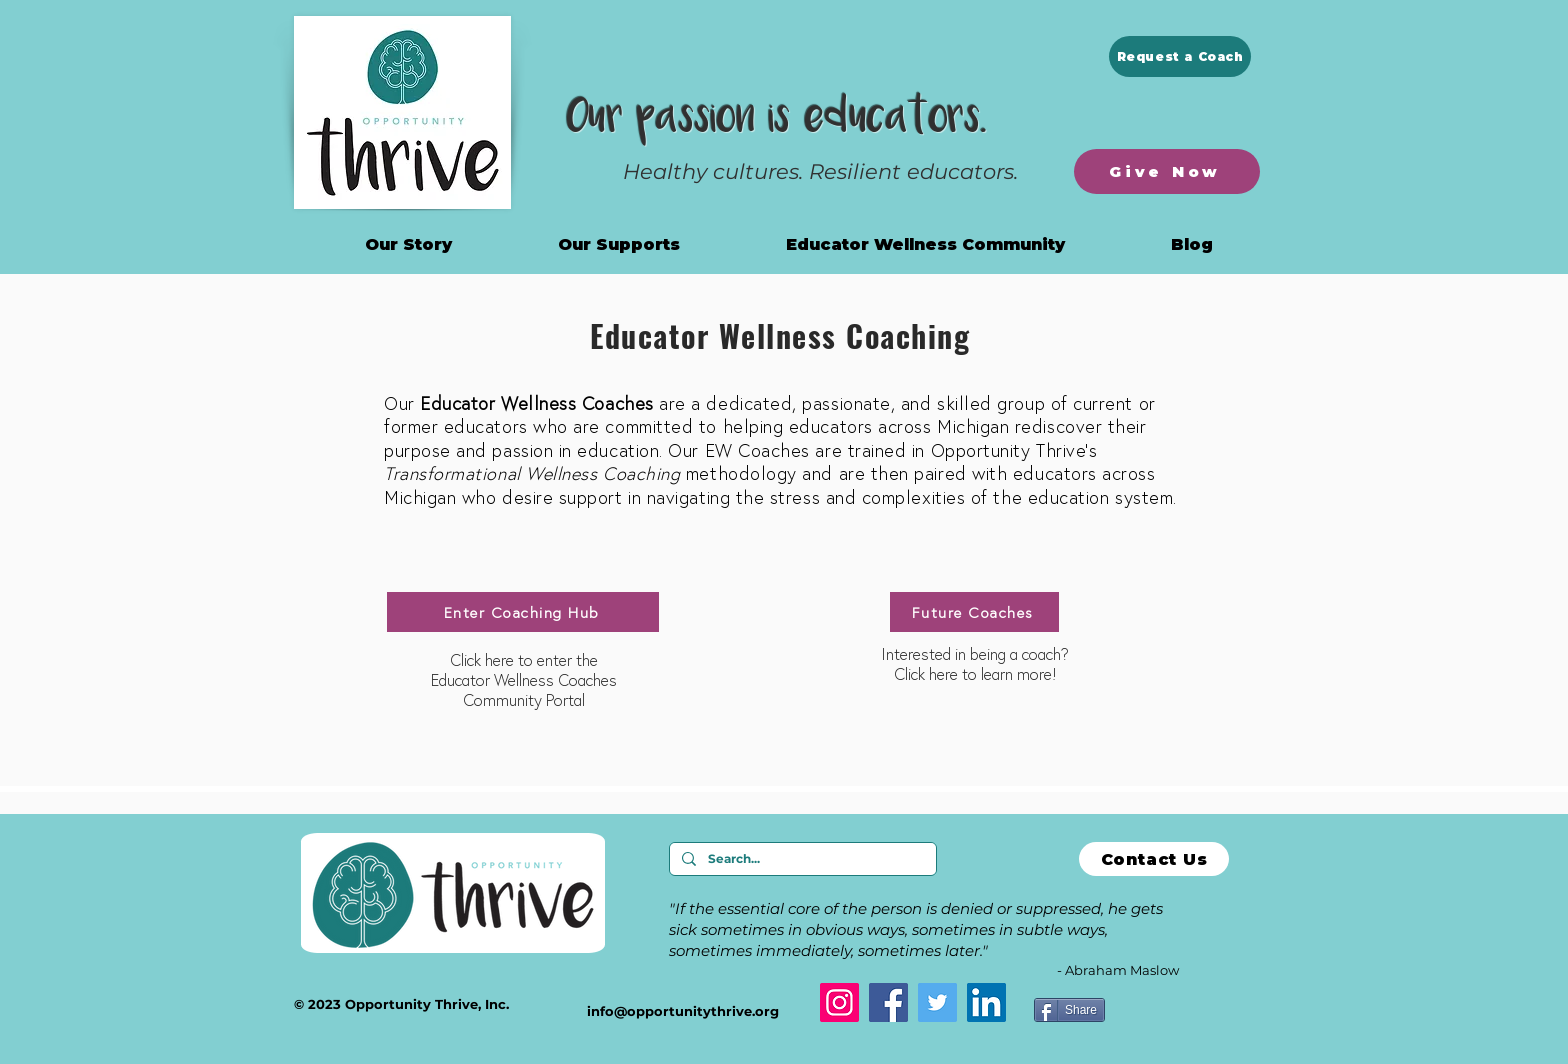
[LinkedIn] (986, 1002)
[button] (925, 244)
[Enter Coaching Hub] (523, 612)
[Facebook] (888, 1002)
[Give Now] (1167, 171)
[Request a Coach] (1180, 56)
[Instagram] (839, 1002)
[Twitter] (937, 1002)
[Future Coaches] (974, 612)
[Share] (1069, 1010)
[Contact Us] (1154, 859)
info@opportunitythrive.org (683, 1011)
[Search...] (801, 859)
